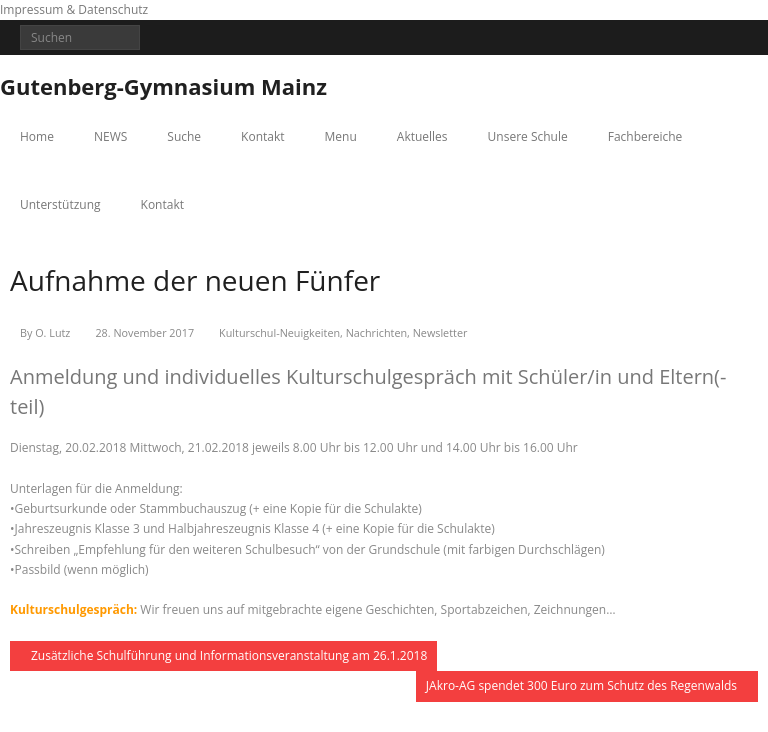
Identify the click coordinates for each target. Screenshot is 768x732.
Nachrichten (376, 332)
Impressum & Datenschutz (74, 9)
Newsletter (440, 332)
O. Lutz (52, 332)
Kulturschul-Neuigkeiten (279, 332)
